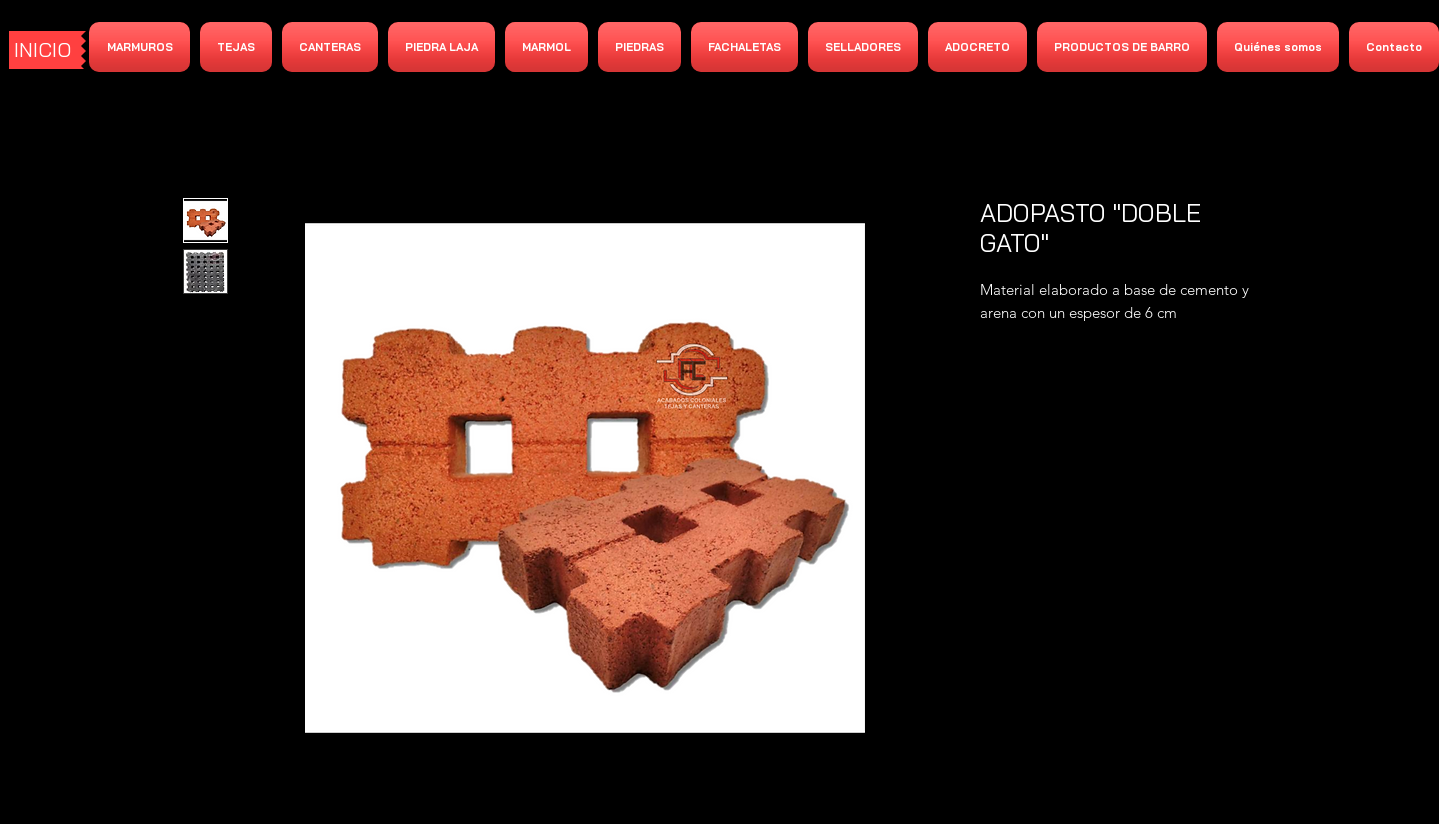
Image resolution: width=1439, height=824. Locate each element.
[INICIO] (45, 50)
